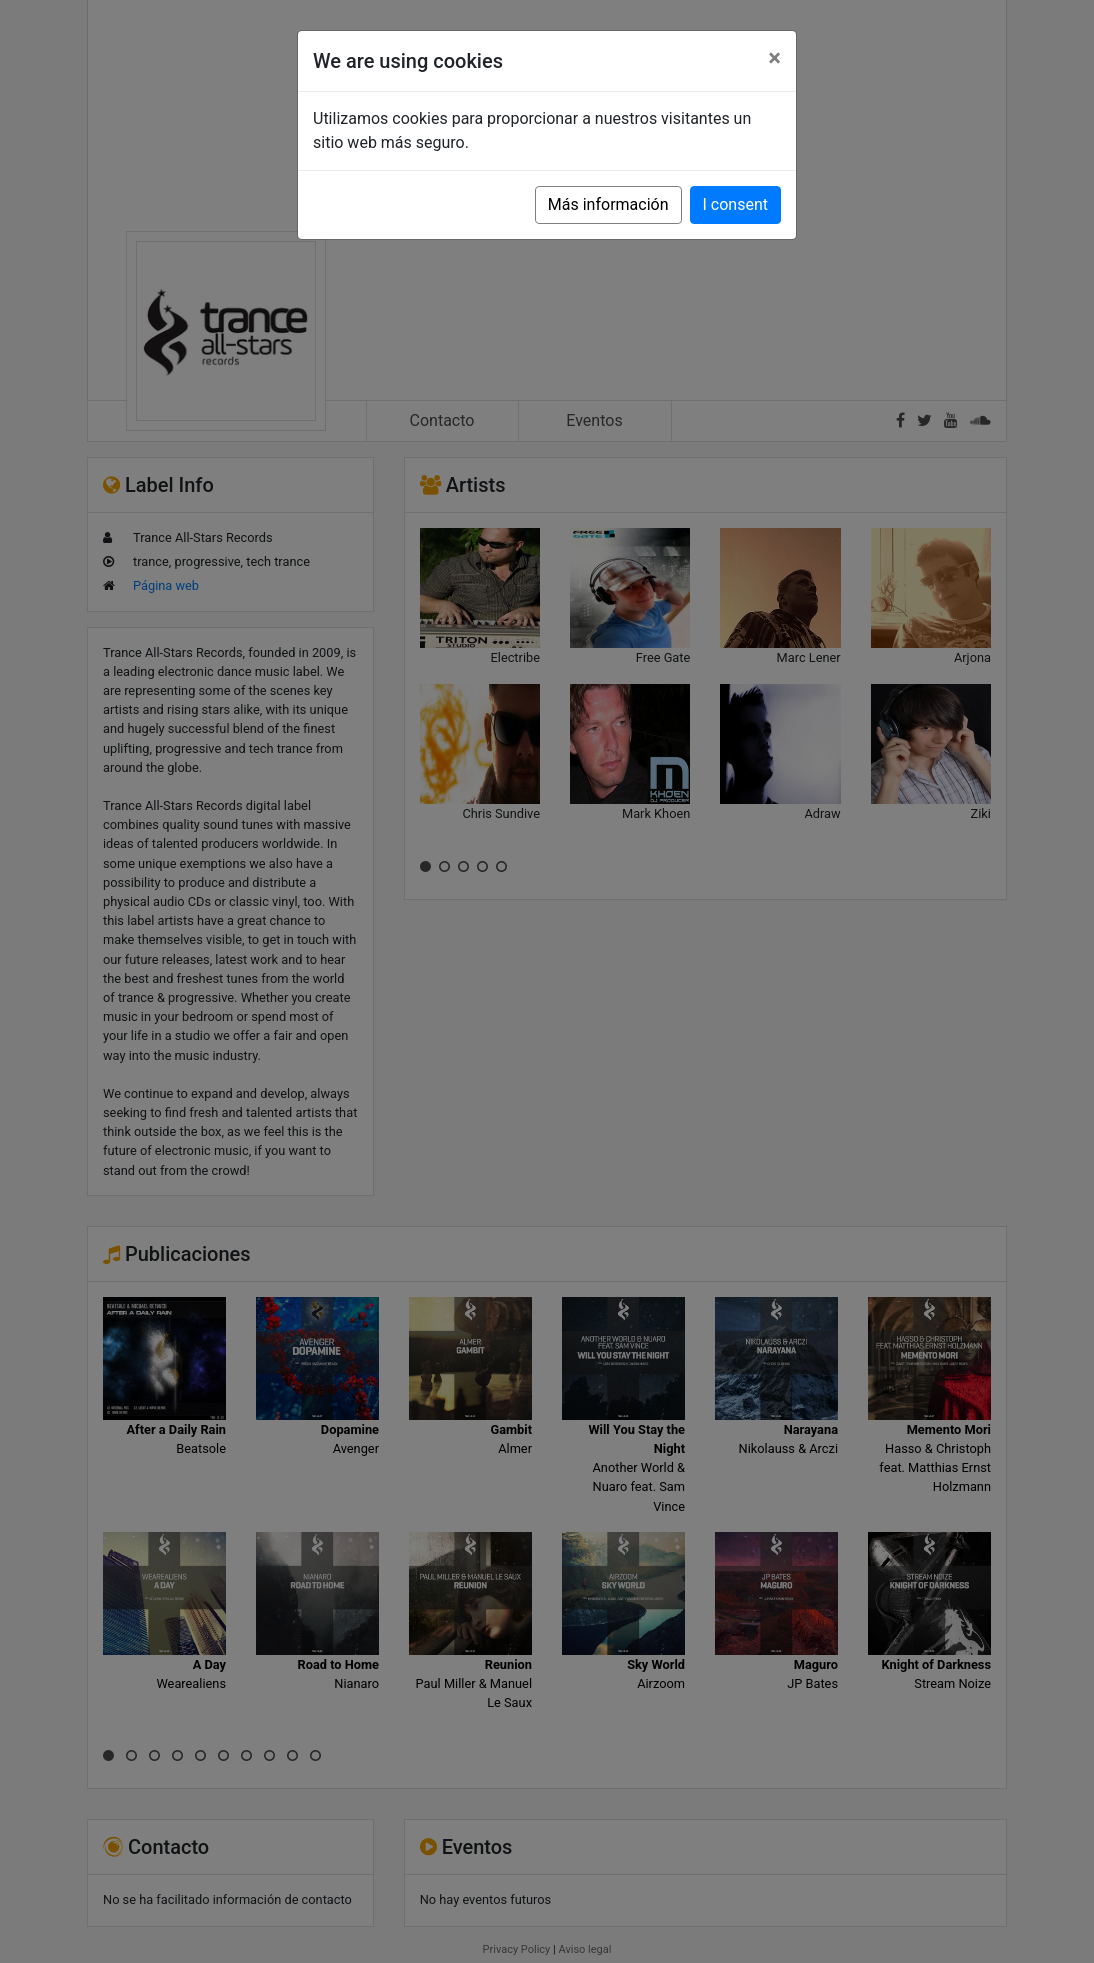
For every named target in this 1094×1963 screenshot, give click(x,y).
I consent (735, 204)
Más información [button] (608, 204)
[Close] (774, 58)
